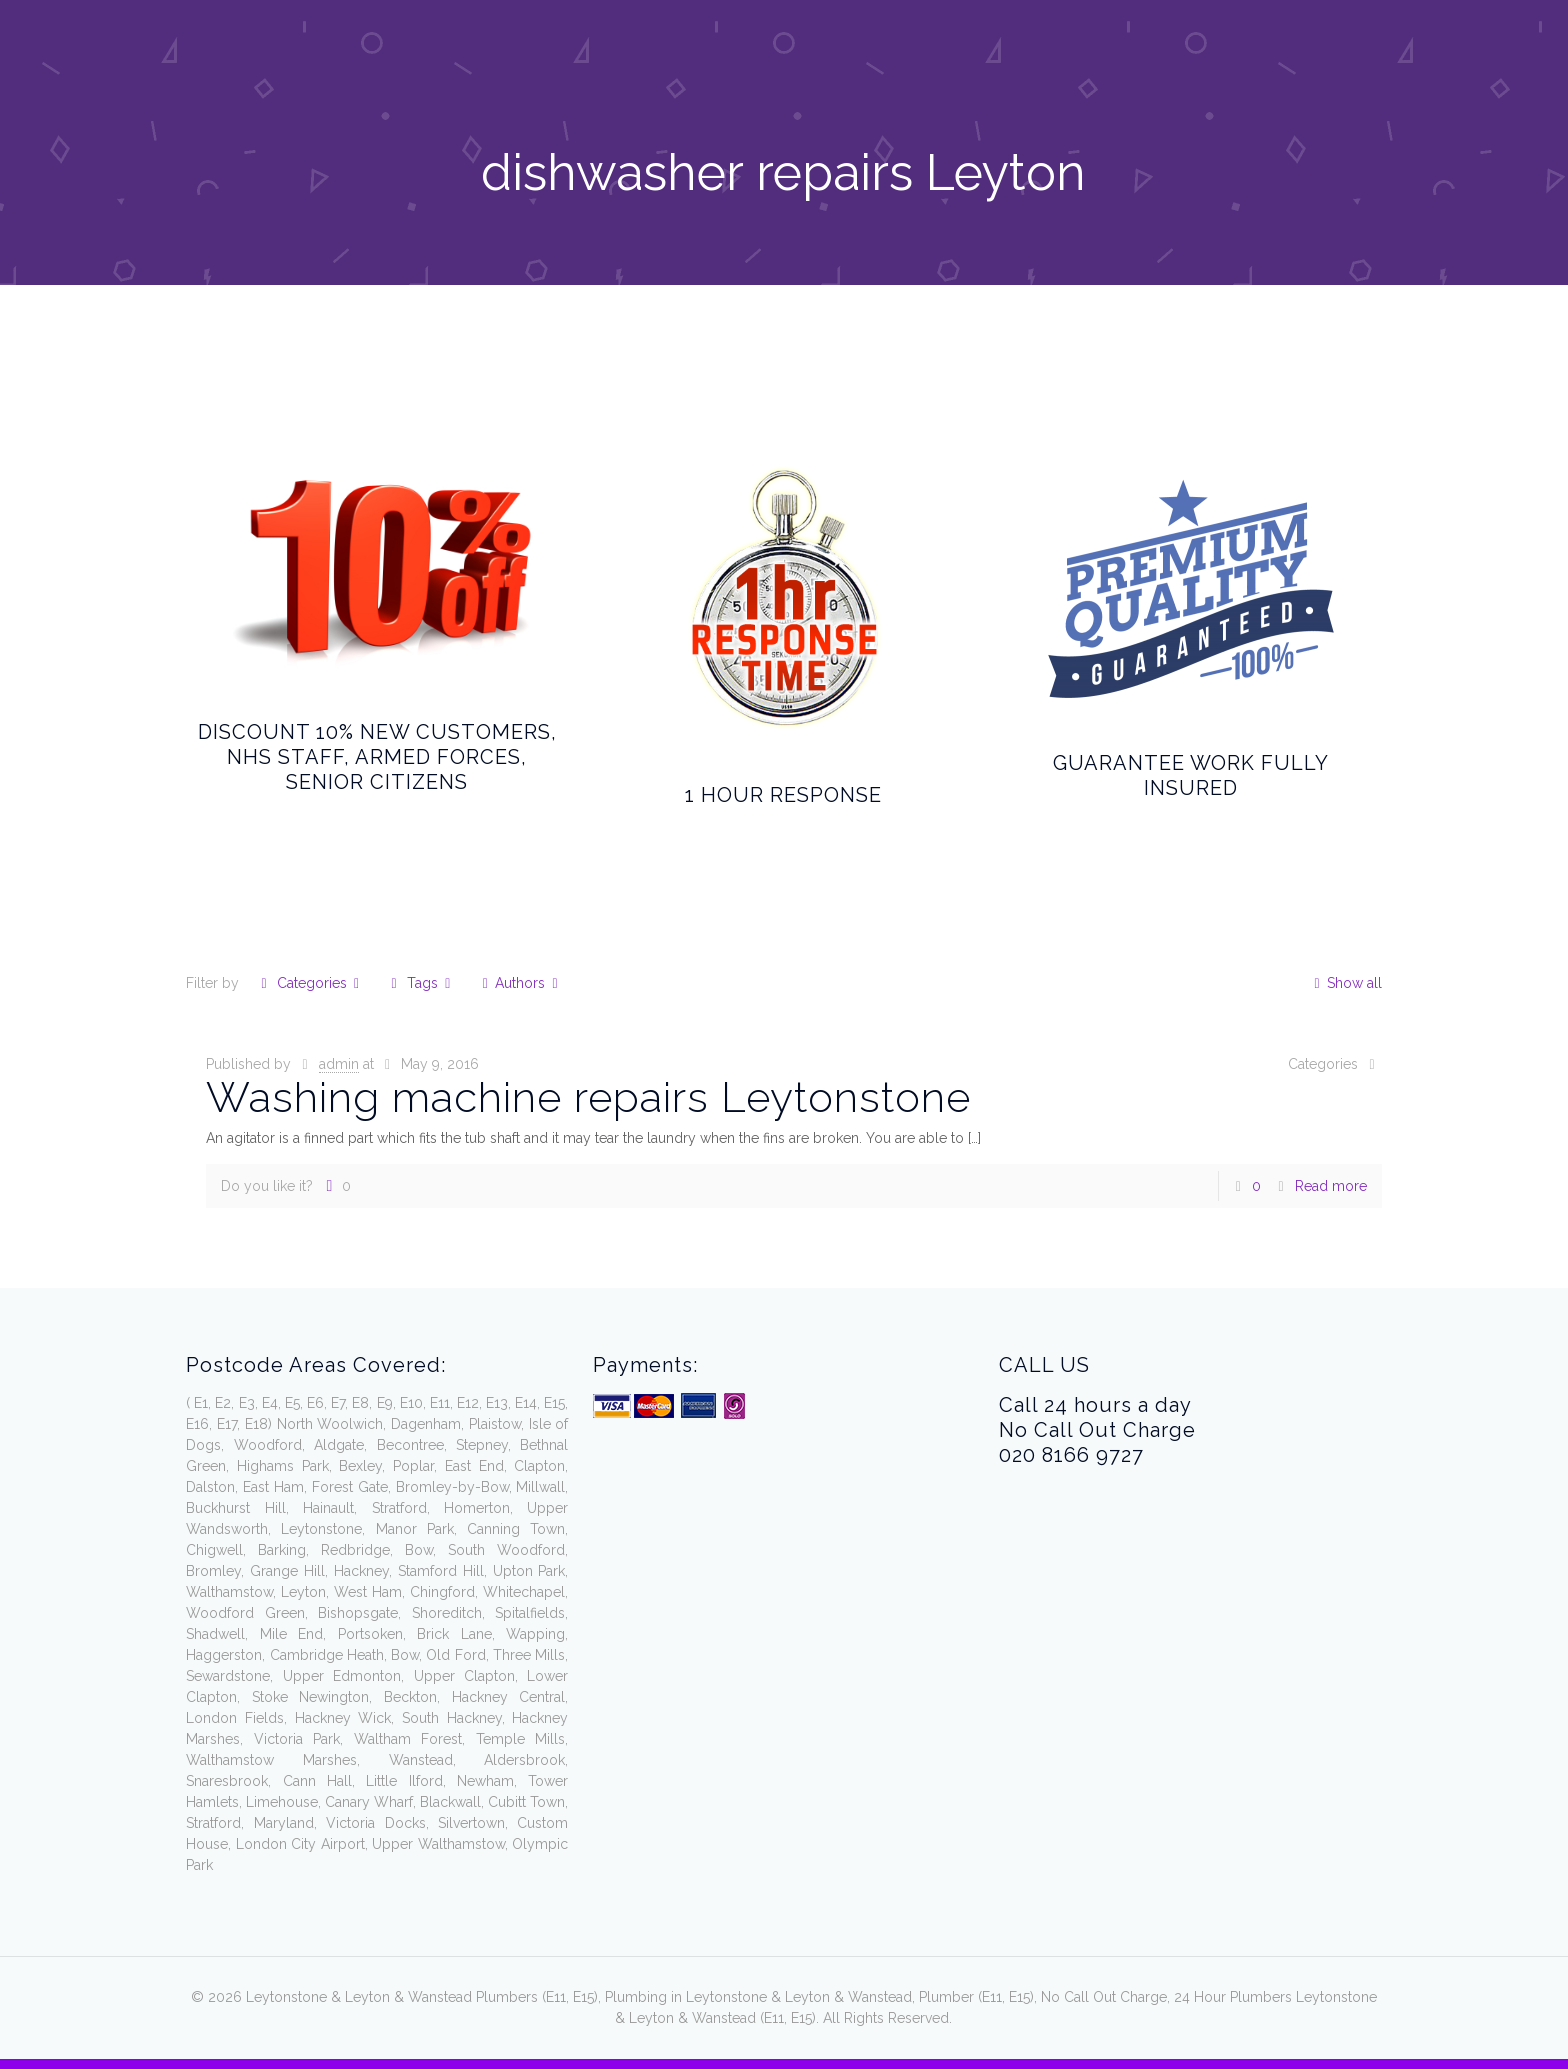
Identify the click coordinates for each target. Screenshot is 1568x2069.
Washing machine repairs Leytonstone (588, 1097)
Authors (520, 983)
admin (339, 1064)
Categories (310, 983)
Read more (1331, 1186)
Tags (420, 983)
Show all (1344, 983)
